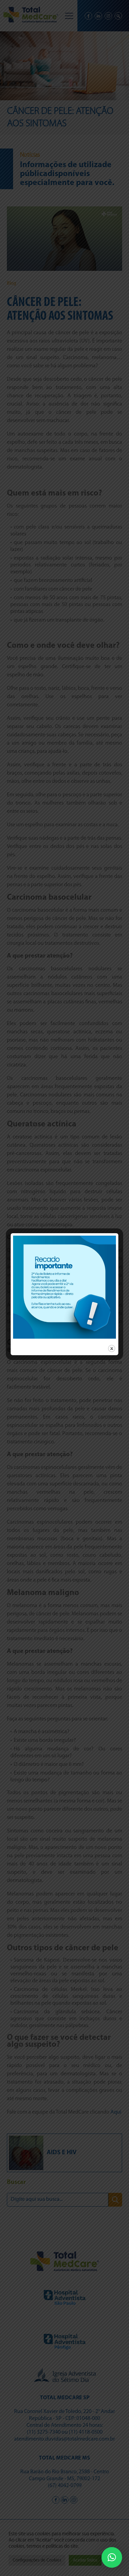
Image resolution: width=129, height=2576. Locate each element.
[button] (111, 2557)
